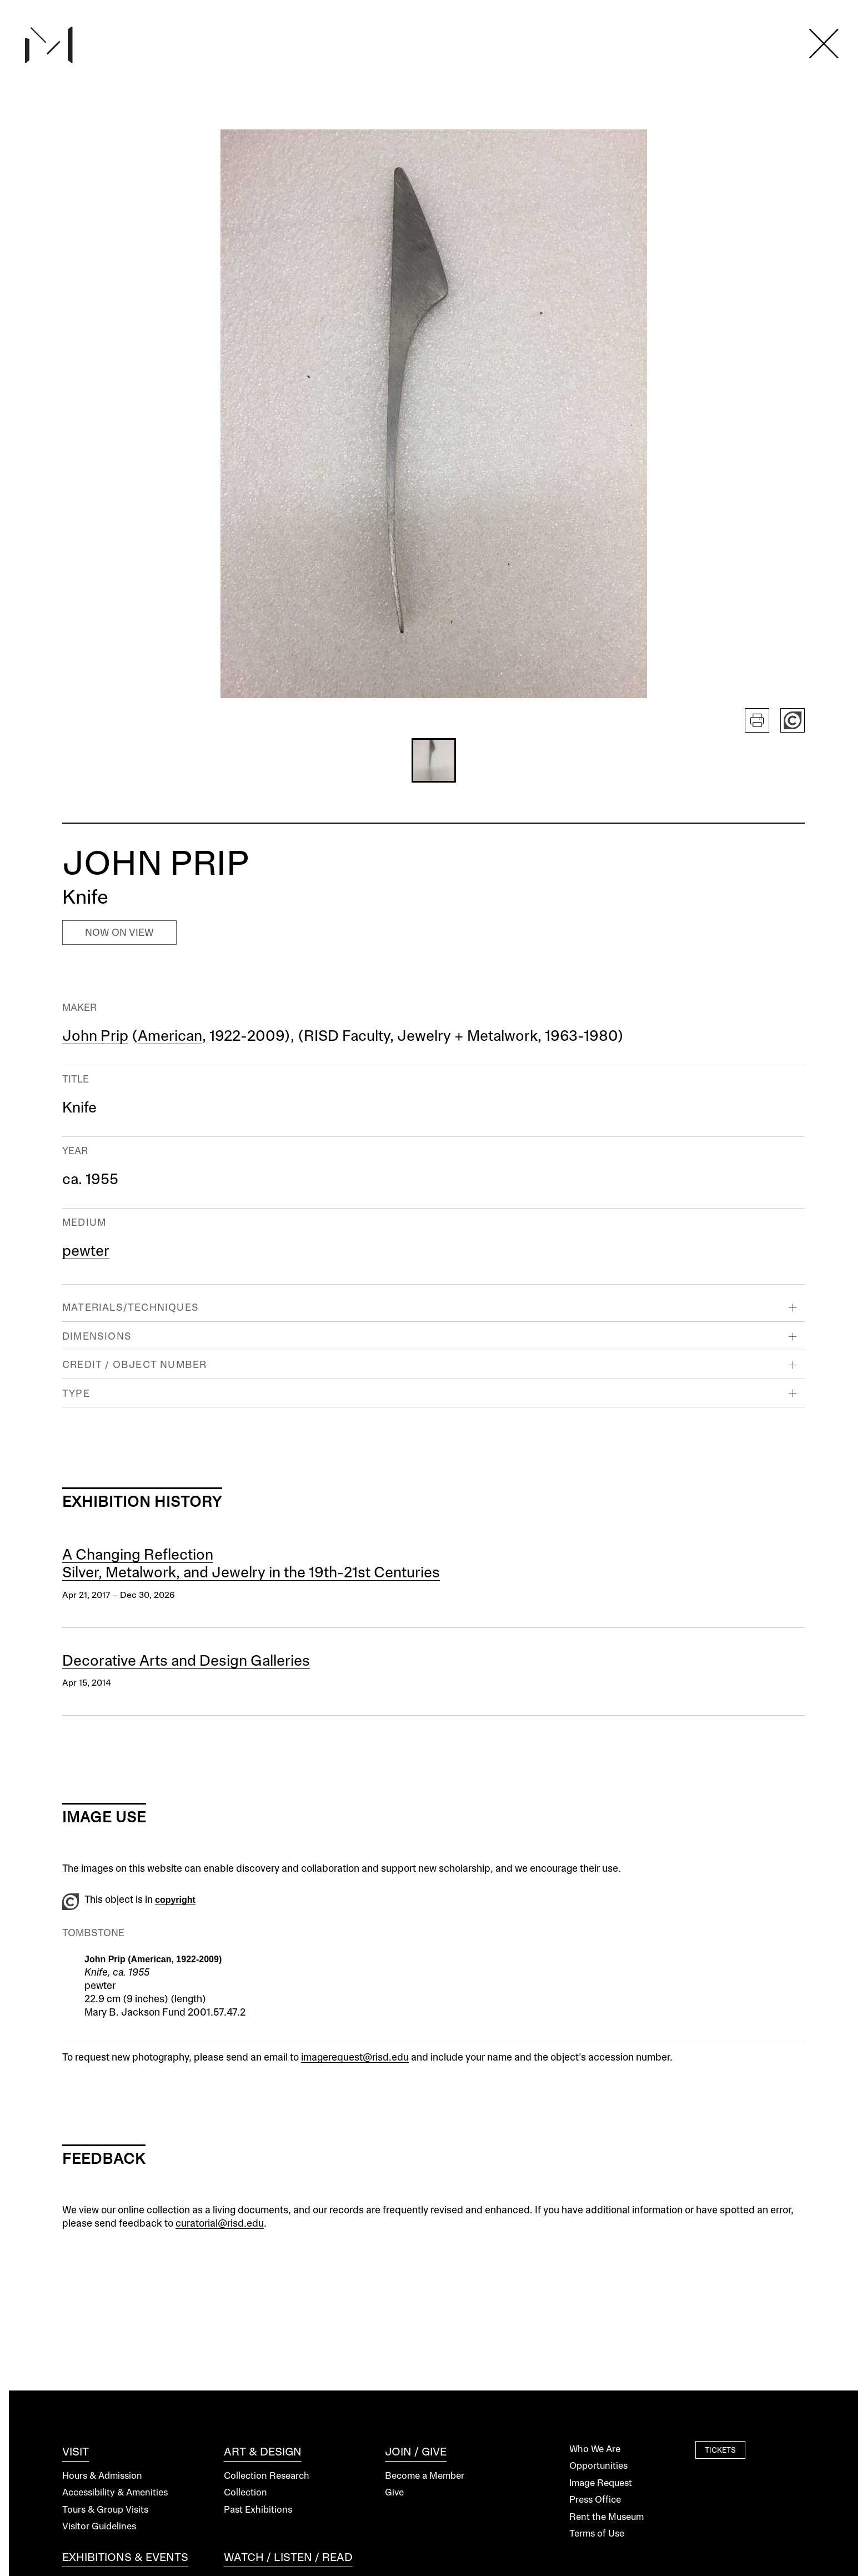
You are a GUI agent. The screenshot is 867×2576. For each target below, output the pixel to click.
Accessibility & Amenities (115, 2493)
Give (394, 2493)
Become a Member (424, 2476)
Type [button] (76, 1394)
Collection (245, 2493)
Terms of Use (596, 2534)
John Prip (95, 1037)
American (170, 1037)
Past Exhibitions (258, 2510)
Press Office (595, 2500)
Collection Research (266, 2476)
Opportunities (598, 2466)
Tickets (720, 2451)
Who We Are (594, 2449)
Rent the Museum (606, 2517)
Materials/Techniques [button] (130, 1308)
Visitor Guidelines (99, 2527)
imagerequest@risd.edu (355, 2057)
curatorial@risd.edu (220, 2223)
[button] (434, 760)
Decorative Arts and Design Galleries (186, 1661)
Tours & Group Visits (105, 2510)
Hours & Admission (102, 2476)
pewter (85, 1252)
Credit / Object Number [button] (134, 1365)
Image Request (600, 2483)
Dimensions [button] (97, 1336)
